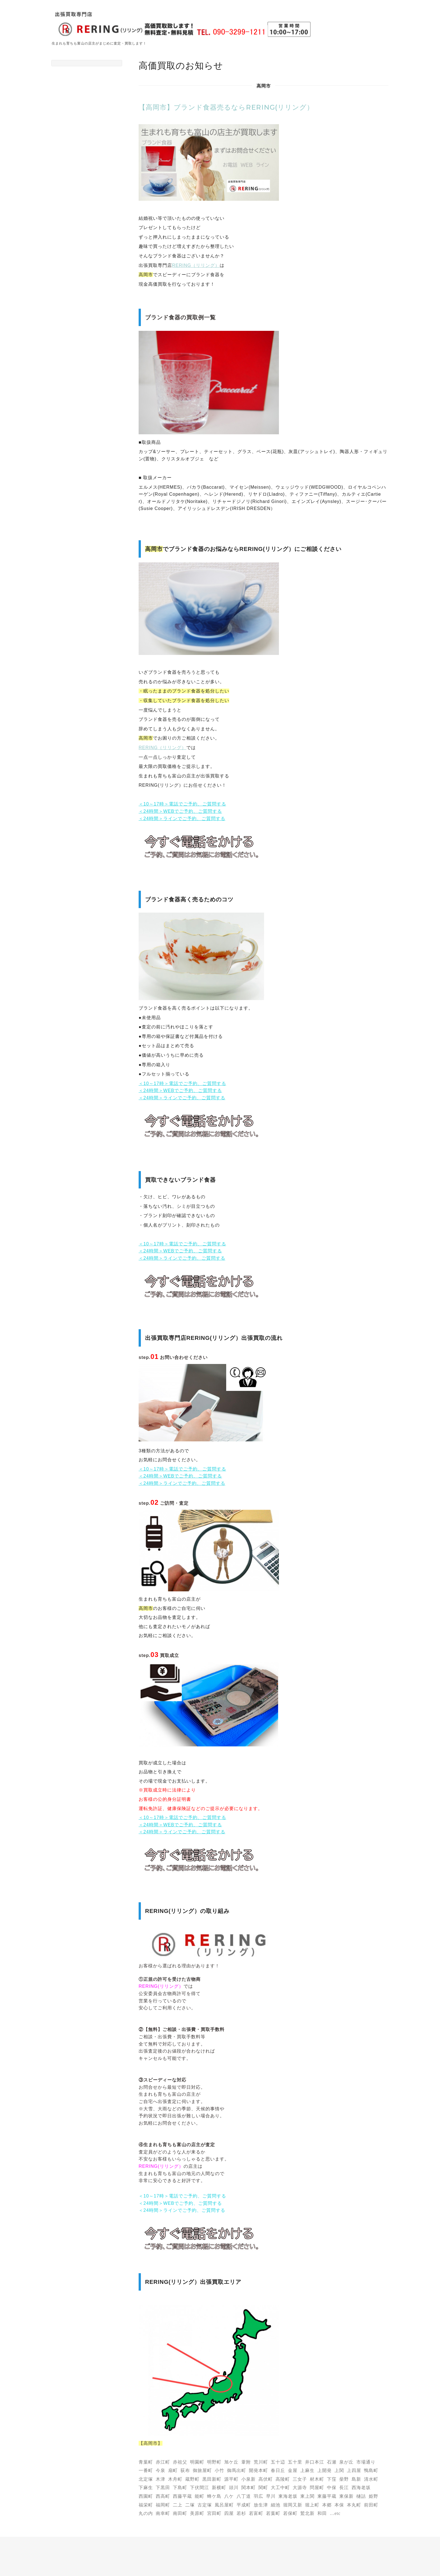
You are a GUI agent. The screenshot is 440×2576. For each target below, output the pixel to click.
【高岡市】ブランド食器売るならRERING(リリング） (226, 107)
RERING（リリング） (196, 265)
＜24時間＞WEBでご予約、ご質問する (180, 811)
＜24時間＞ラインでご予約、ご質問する (182, 818)
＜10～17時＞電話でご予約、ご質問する (182, 804)
